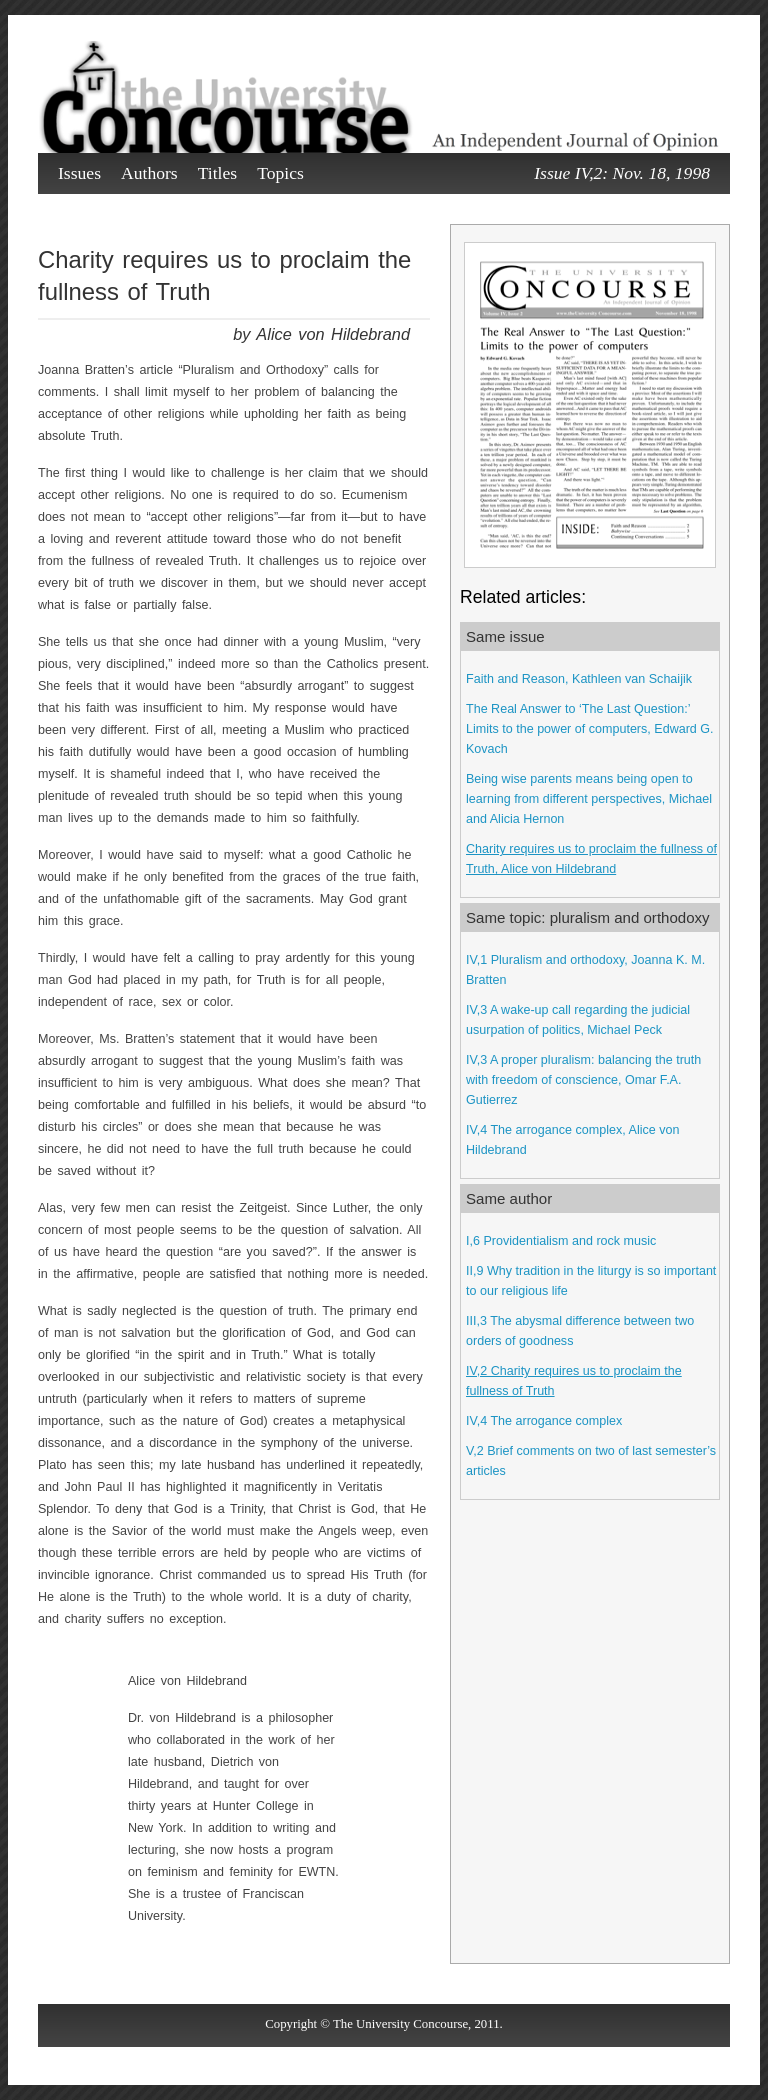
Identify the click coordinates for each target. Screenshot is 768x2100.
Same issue (505, 636)
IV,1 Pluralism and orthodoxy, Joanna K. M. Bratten (585, 970)
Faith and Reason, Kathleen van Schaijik (579, 679)
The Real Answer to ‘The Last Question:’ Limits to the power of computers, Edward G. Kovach (590, 729)
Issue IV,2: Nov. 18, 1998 (622, 173)
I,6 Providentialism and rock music (561, 1241)
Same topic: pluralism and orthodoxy (588, 917)
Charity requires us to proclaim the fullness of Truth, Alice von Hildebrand (591, 859)
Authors (149, 173)
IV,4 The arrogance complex (544, 1421)
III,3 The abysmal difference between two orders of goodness (580, 1331)
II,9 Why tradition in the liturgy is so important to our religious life (591, 1281)
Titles (217, 173)
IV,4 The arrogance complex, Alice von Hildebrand (572, 1140)
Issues (79, 173)
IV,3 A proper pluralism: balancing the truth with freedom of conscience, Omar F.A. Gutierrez (583, 1080)
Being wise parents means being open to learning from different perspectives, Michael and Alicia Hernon (589, 799)
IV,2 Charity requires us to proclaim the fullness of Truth (574, 1381)
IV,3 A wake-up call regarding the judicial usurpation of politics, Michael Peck (578, 1020)
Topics (280, 173)
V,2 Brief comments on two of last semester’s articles (591, 1461)
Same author (509, 1198)
